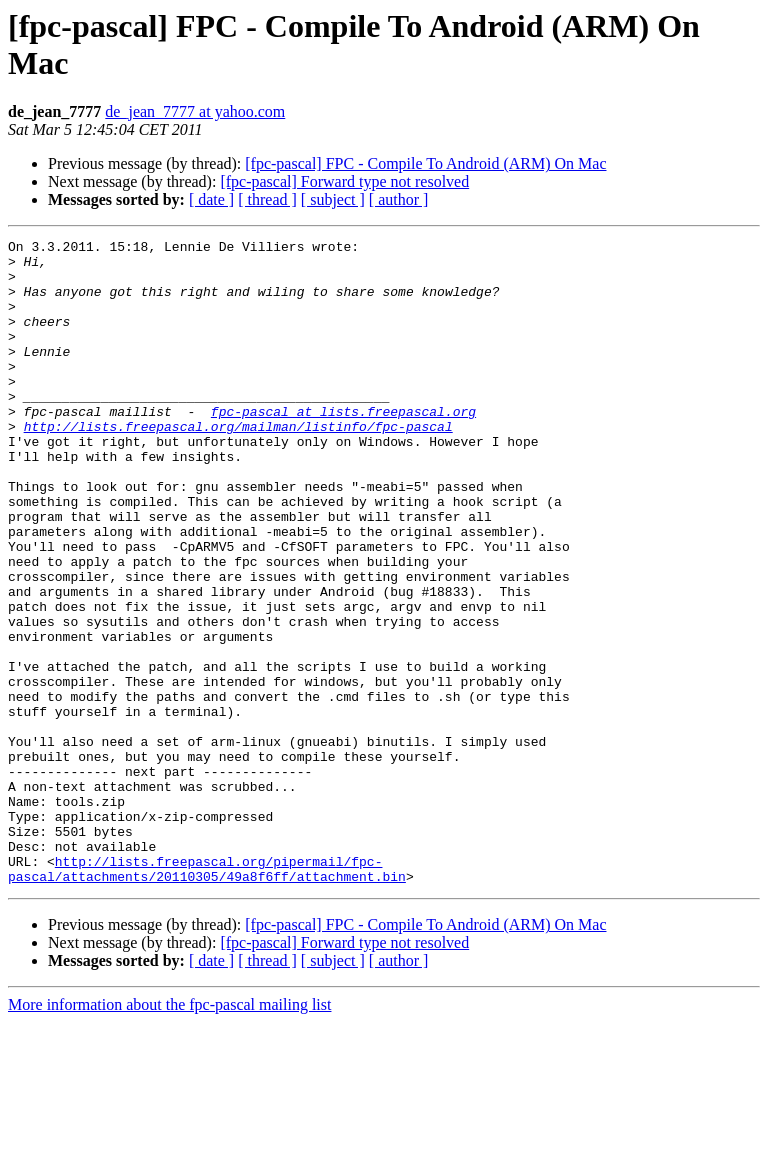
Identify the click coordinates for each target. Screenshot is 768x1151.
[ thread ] (267, 199)
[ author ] (399, 199)
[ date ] (211, 199)
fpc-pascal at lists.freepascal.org (343, 447)
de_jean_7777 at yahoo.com (195, 111)
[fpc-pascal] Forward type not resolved (344, 181)
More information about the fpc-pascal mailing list (169, 1133)
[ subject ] (333, 199)
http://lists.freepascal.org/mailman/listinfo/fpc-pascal (238, 465)
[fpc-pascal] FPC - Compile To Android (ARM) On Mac (425, 163)
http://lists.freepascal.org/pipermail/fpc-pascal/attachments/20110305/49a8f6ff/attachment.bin (207, 996)
